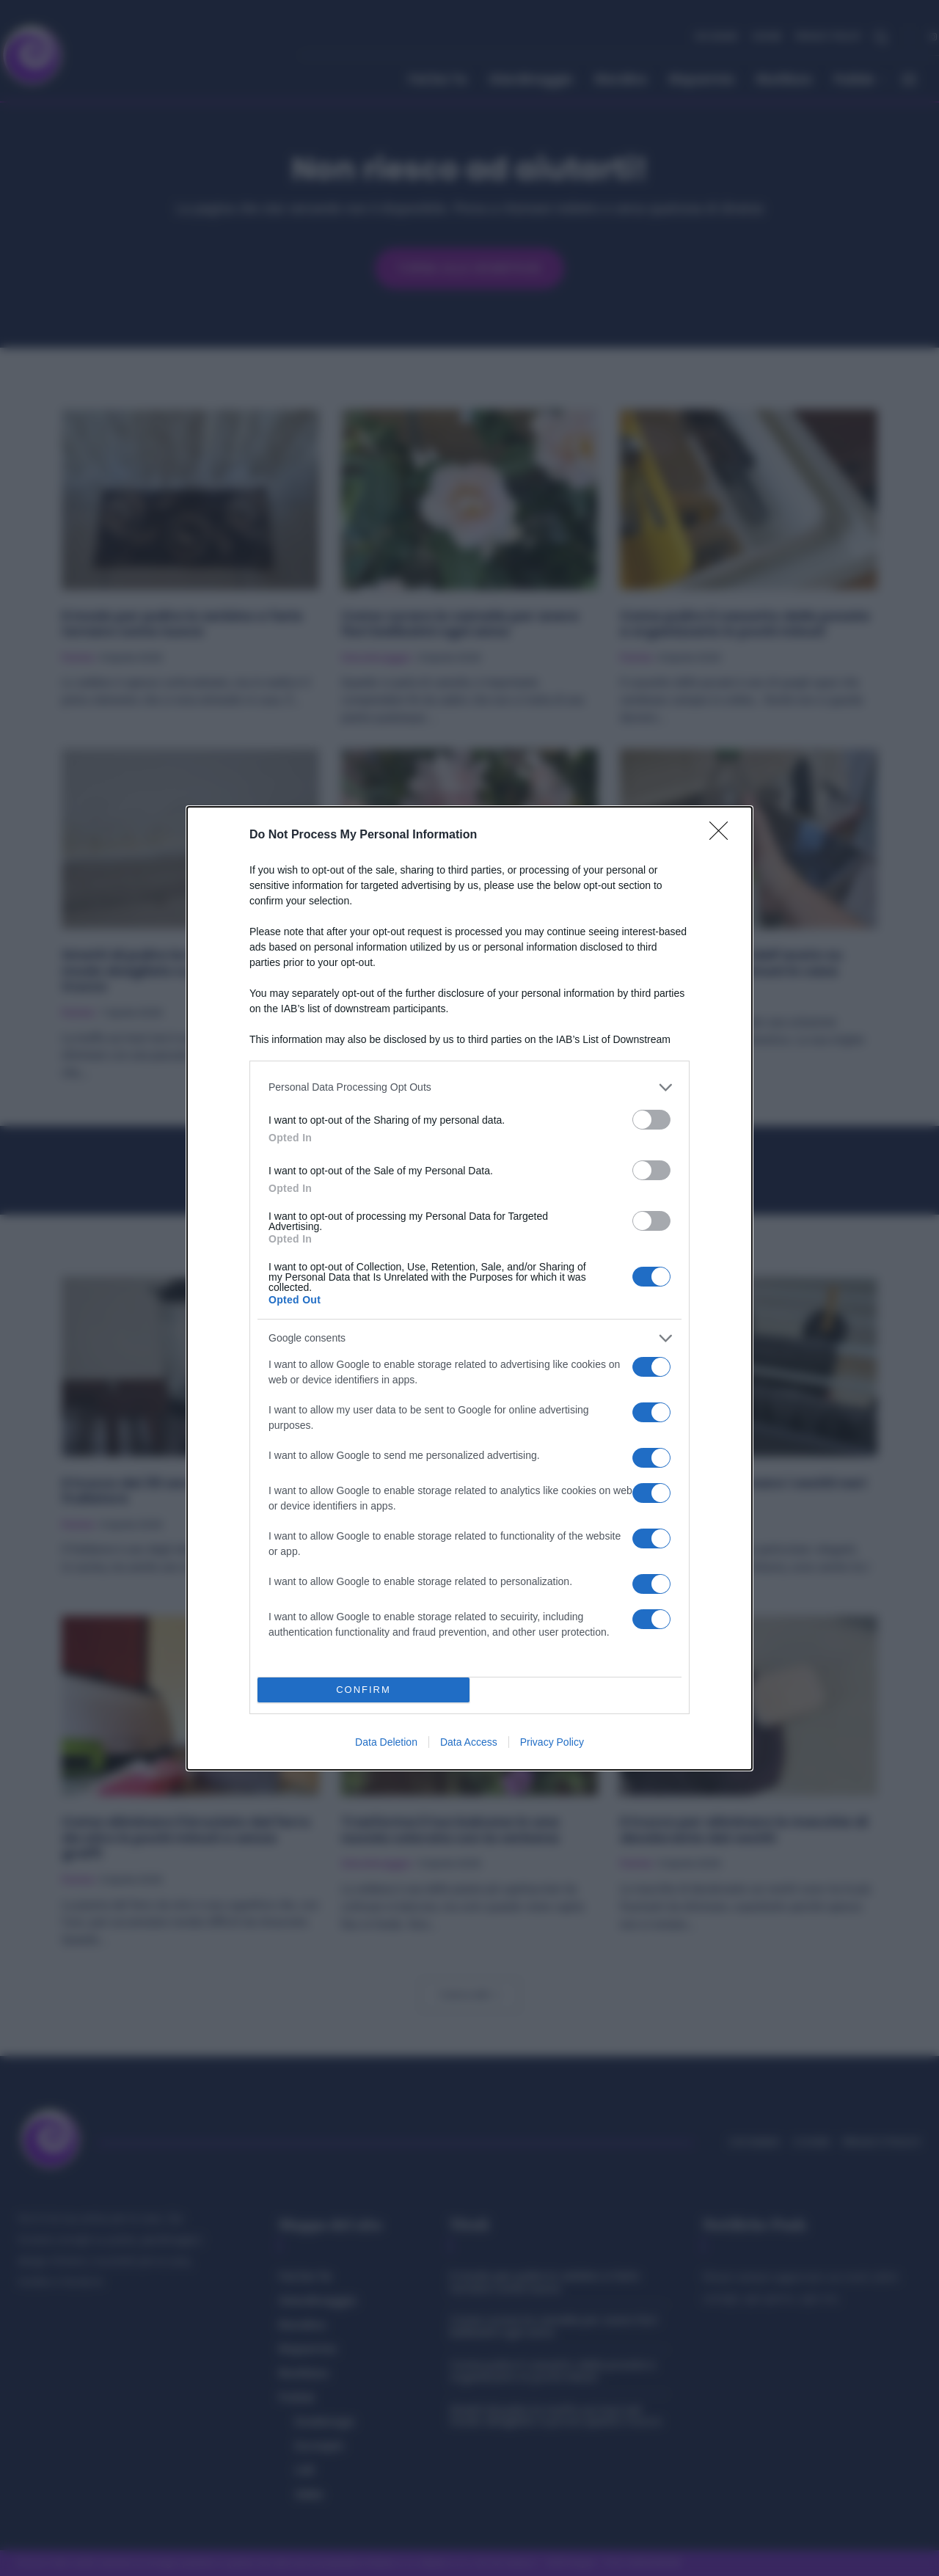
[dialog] (469, 1288)
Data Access (468, 1742)
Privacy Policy (552, 1742)
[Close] (723, 835)
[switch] (651, 1120)
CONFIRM (363, 1689)
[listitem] (469, 1087)
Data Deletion (386, 1742)
